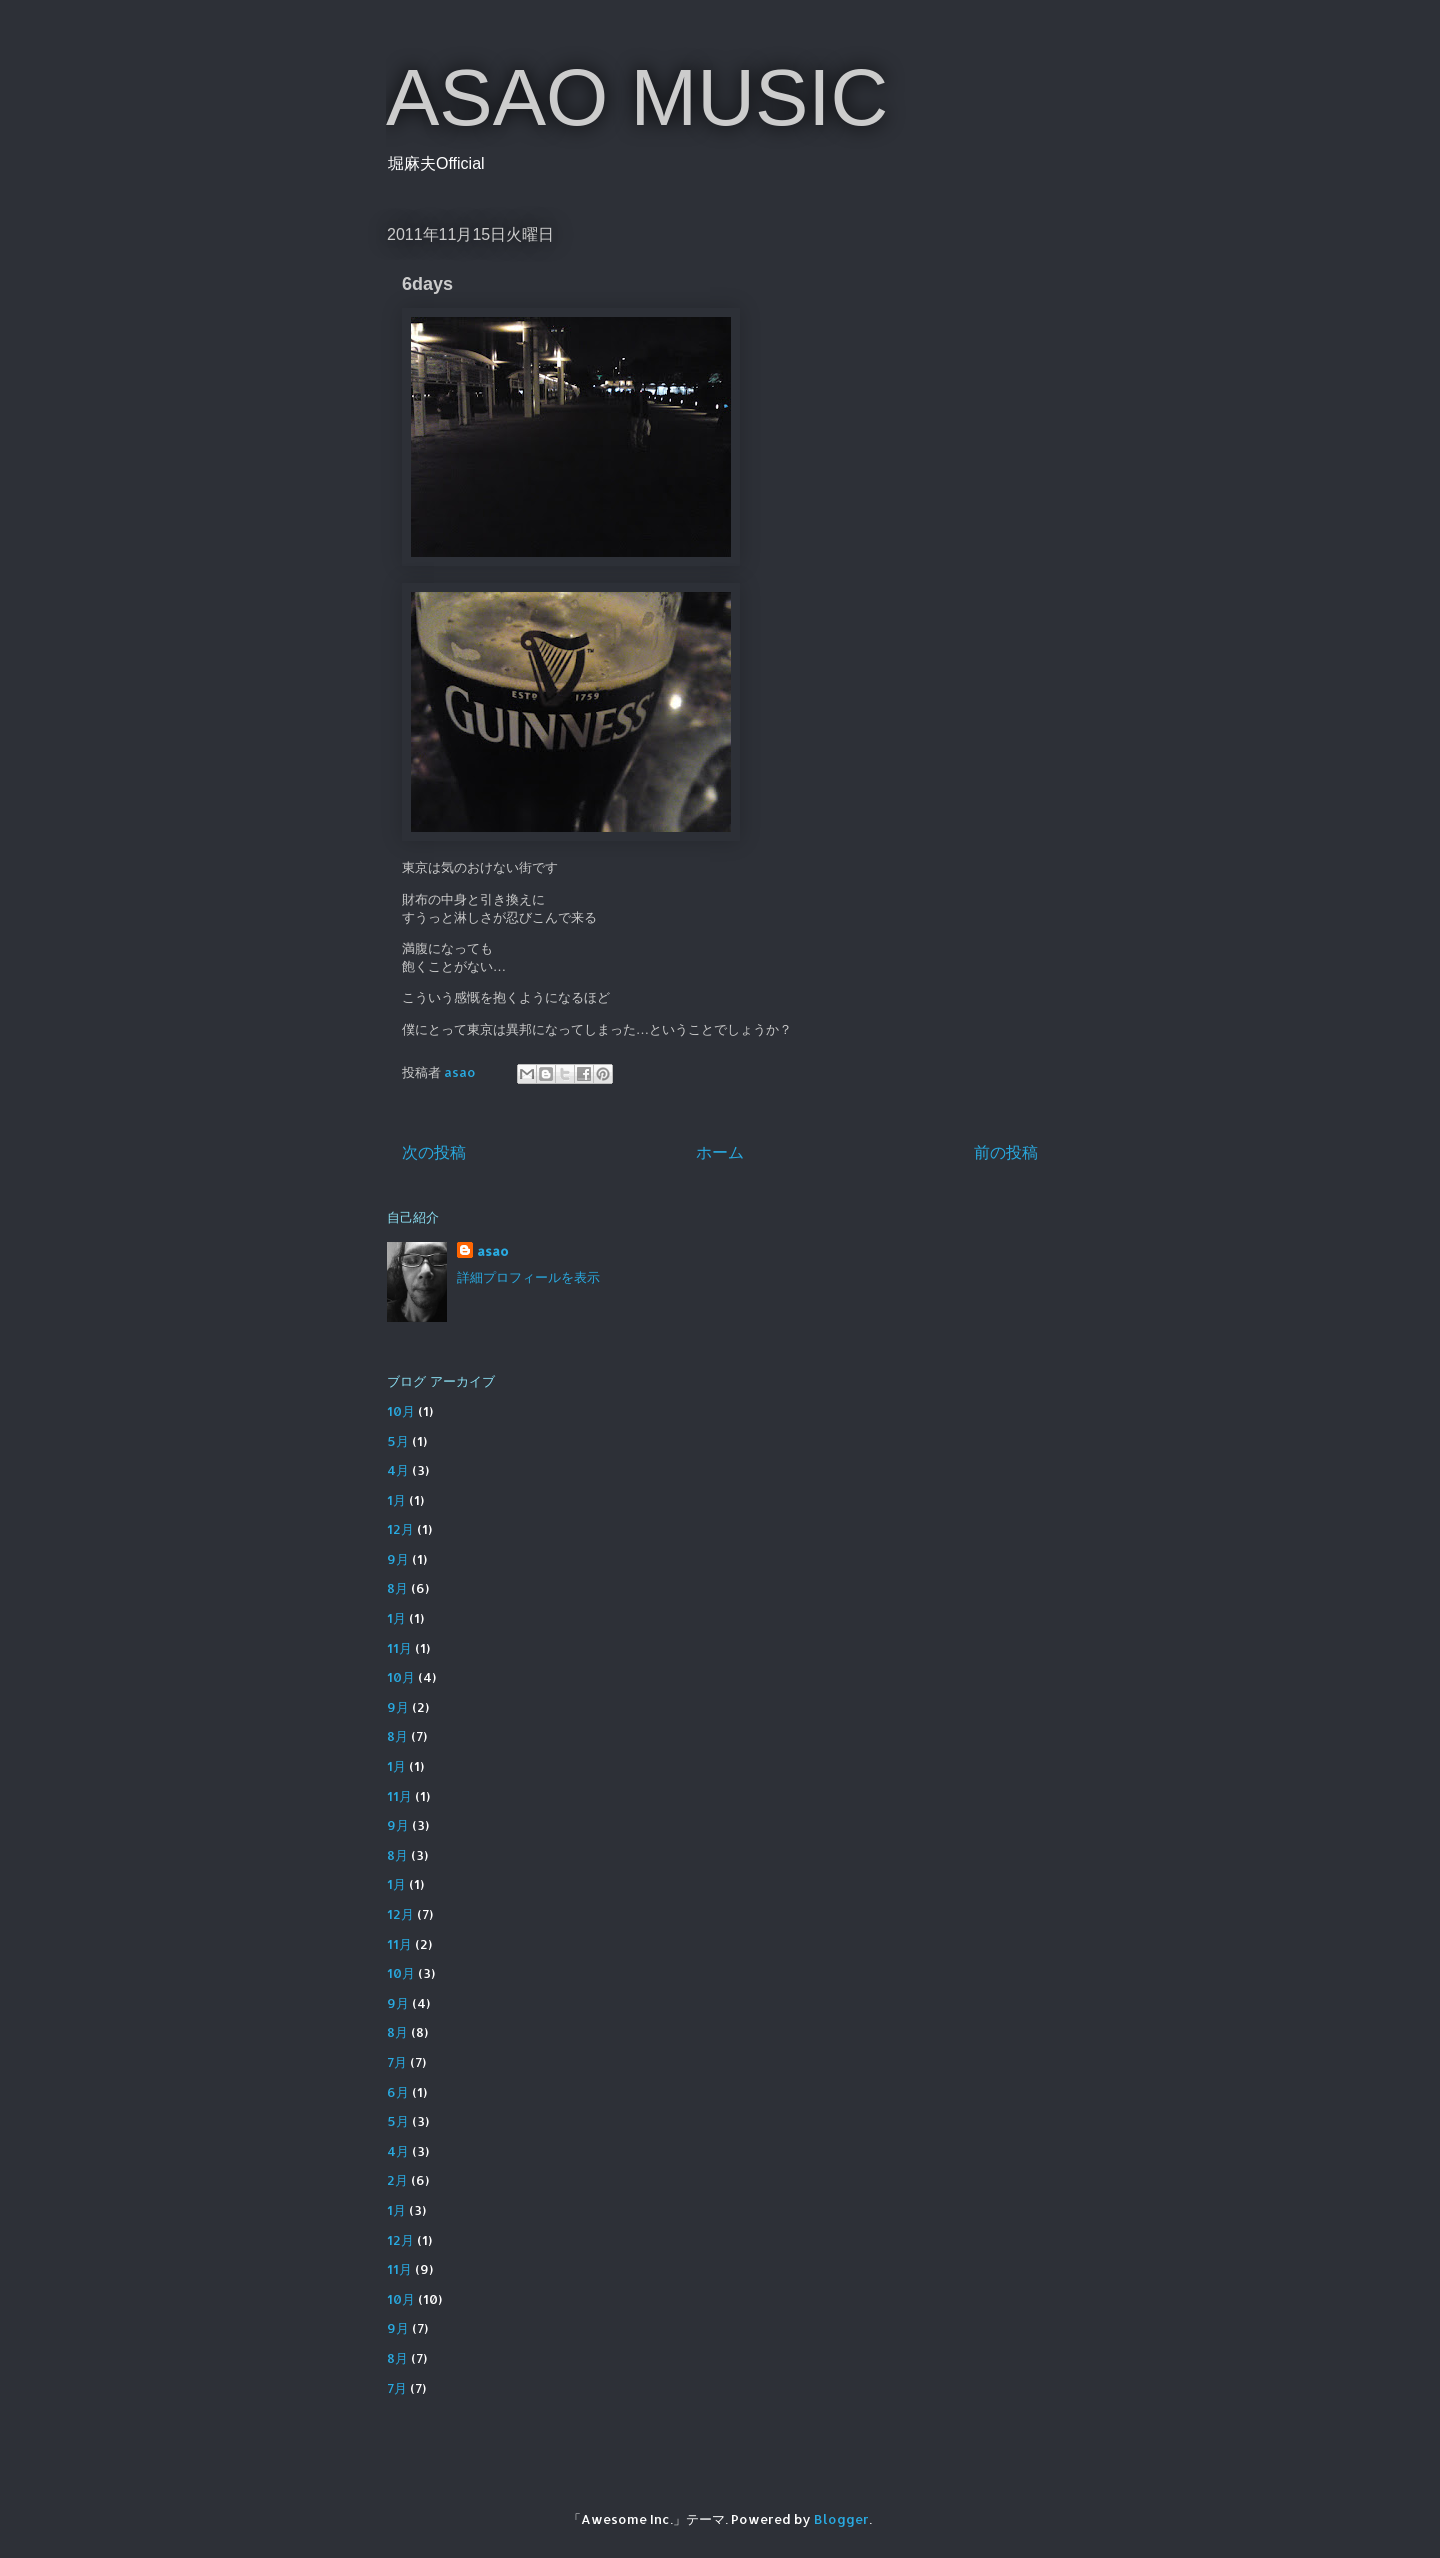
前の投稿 (1006, 1152)
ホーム (720, 1152)
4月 (398, 1470)
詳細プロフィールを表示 (528, 1277)
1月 (396, 1500)
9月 (398, 1559)
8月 (397, 1588)
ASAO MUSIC (637, 97)
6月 (398, 2092)
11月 (399, 1648)
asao (493, 1251)
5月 (398, 1441)
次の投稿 (434, 1152)
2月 (397, 2180)
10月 (401, 1411)
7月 (397, 2062)
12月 (400, 1529)
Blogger (841, 2519)
